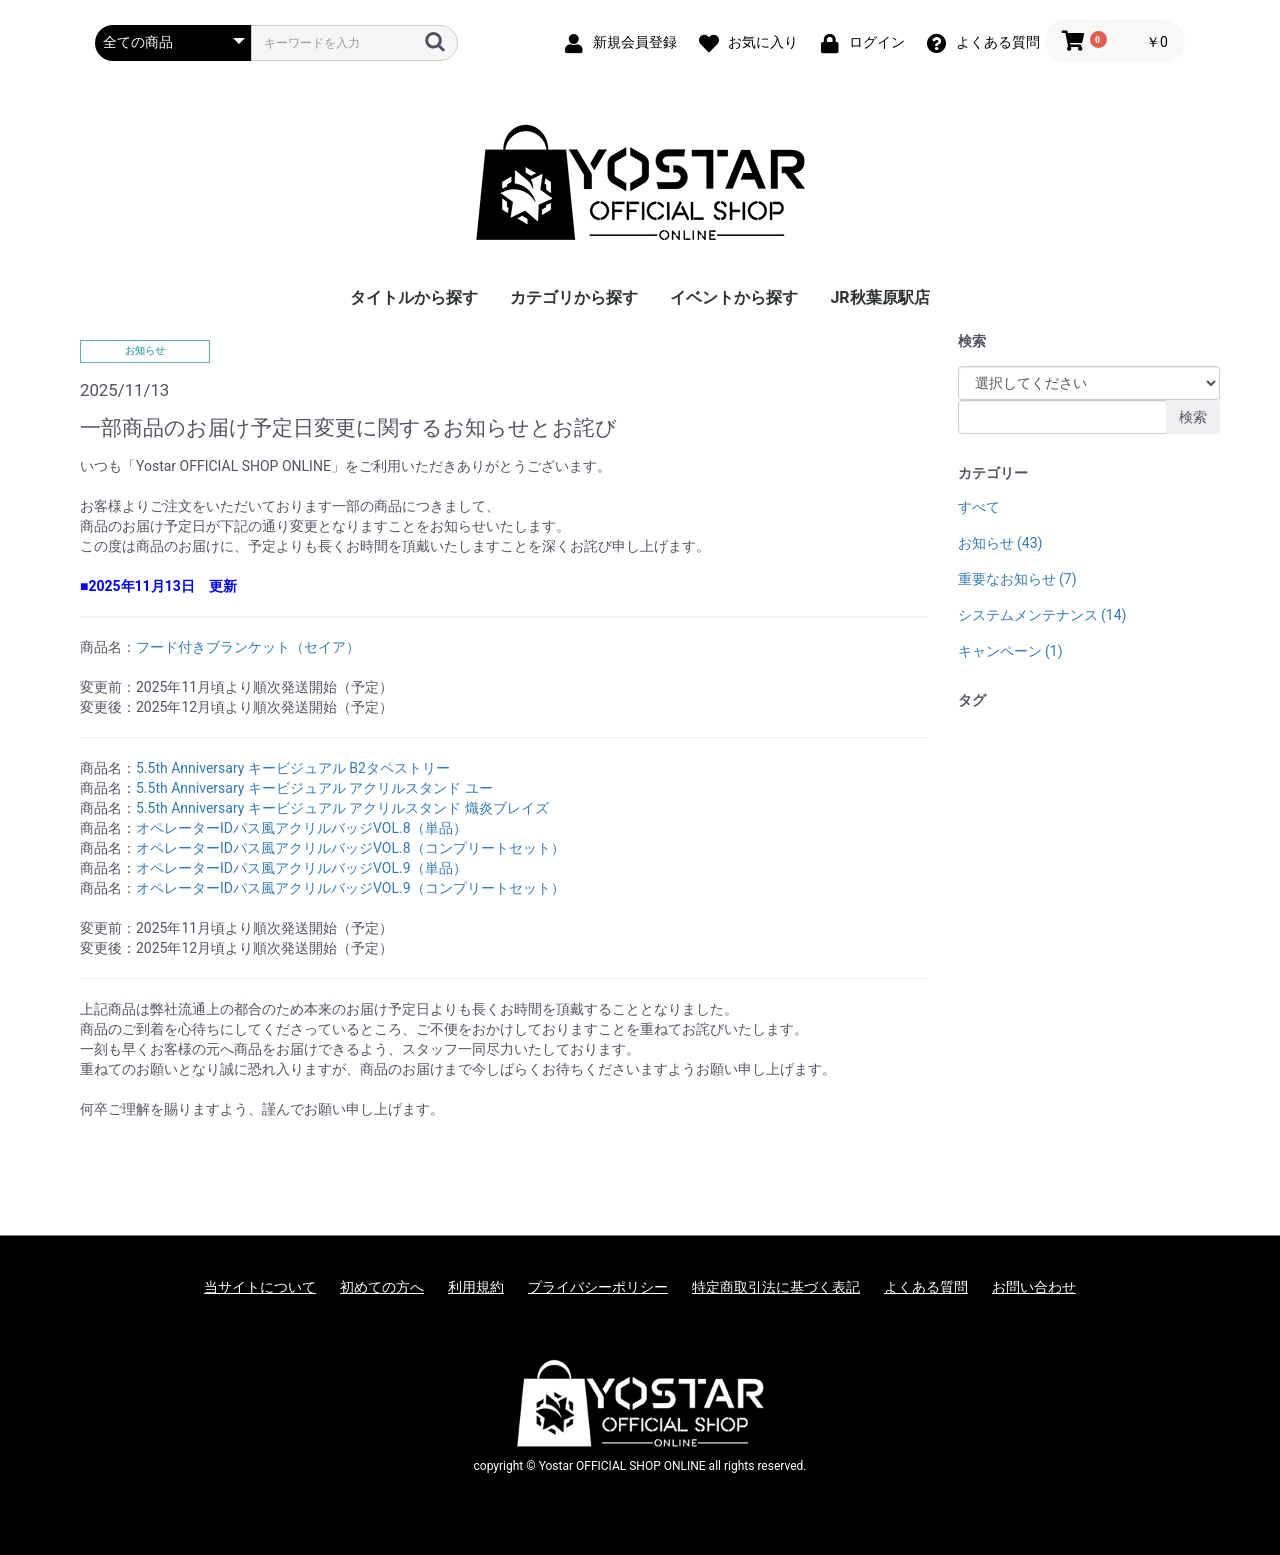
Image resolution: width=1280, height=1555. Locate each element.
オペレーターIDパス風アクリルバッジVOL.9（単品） (301, 868)
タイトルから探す (414, 297)
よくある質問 (926, 1287)
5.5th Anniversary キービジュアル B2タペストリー (293, 768)
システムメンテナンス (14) (1042, 615)
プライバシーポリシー (598, 1287)
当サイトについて (260, 1287)
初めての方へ (382, 1287)
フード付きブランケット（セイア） (248, 647)
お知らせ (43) (1000, 543)
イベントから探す (734, 297)
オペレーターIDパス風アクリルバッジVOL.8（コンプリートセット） (350, 848)
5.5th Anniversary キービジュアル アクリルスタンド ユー (314, 788)
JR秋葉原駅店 (879, 297)
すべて (979, 507)
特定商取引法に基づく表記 (776, 1287)
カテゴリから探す (574, 297)
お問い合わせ (1034, 1287)
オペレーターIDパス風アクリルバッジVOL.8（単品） (301, 828)
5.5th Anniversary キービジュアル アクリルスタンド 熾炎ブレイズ (342, 808)
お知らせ (145, 350)
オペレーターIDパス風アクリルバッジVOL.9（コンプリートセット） (350, 888)
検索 (1193, 417)
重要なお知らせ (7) (1017, 579)
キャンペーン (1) (1010, 651)
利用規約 (476, 1287)
